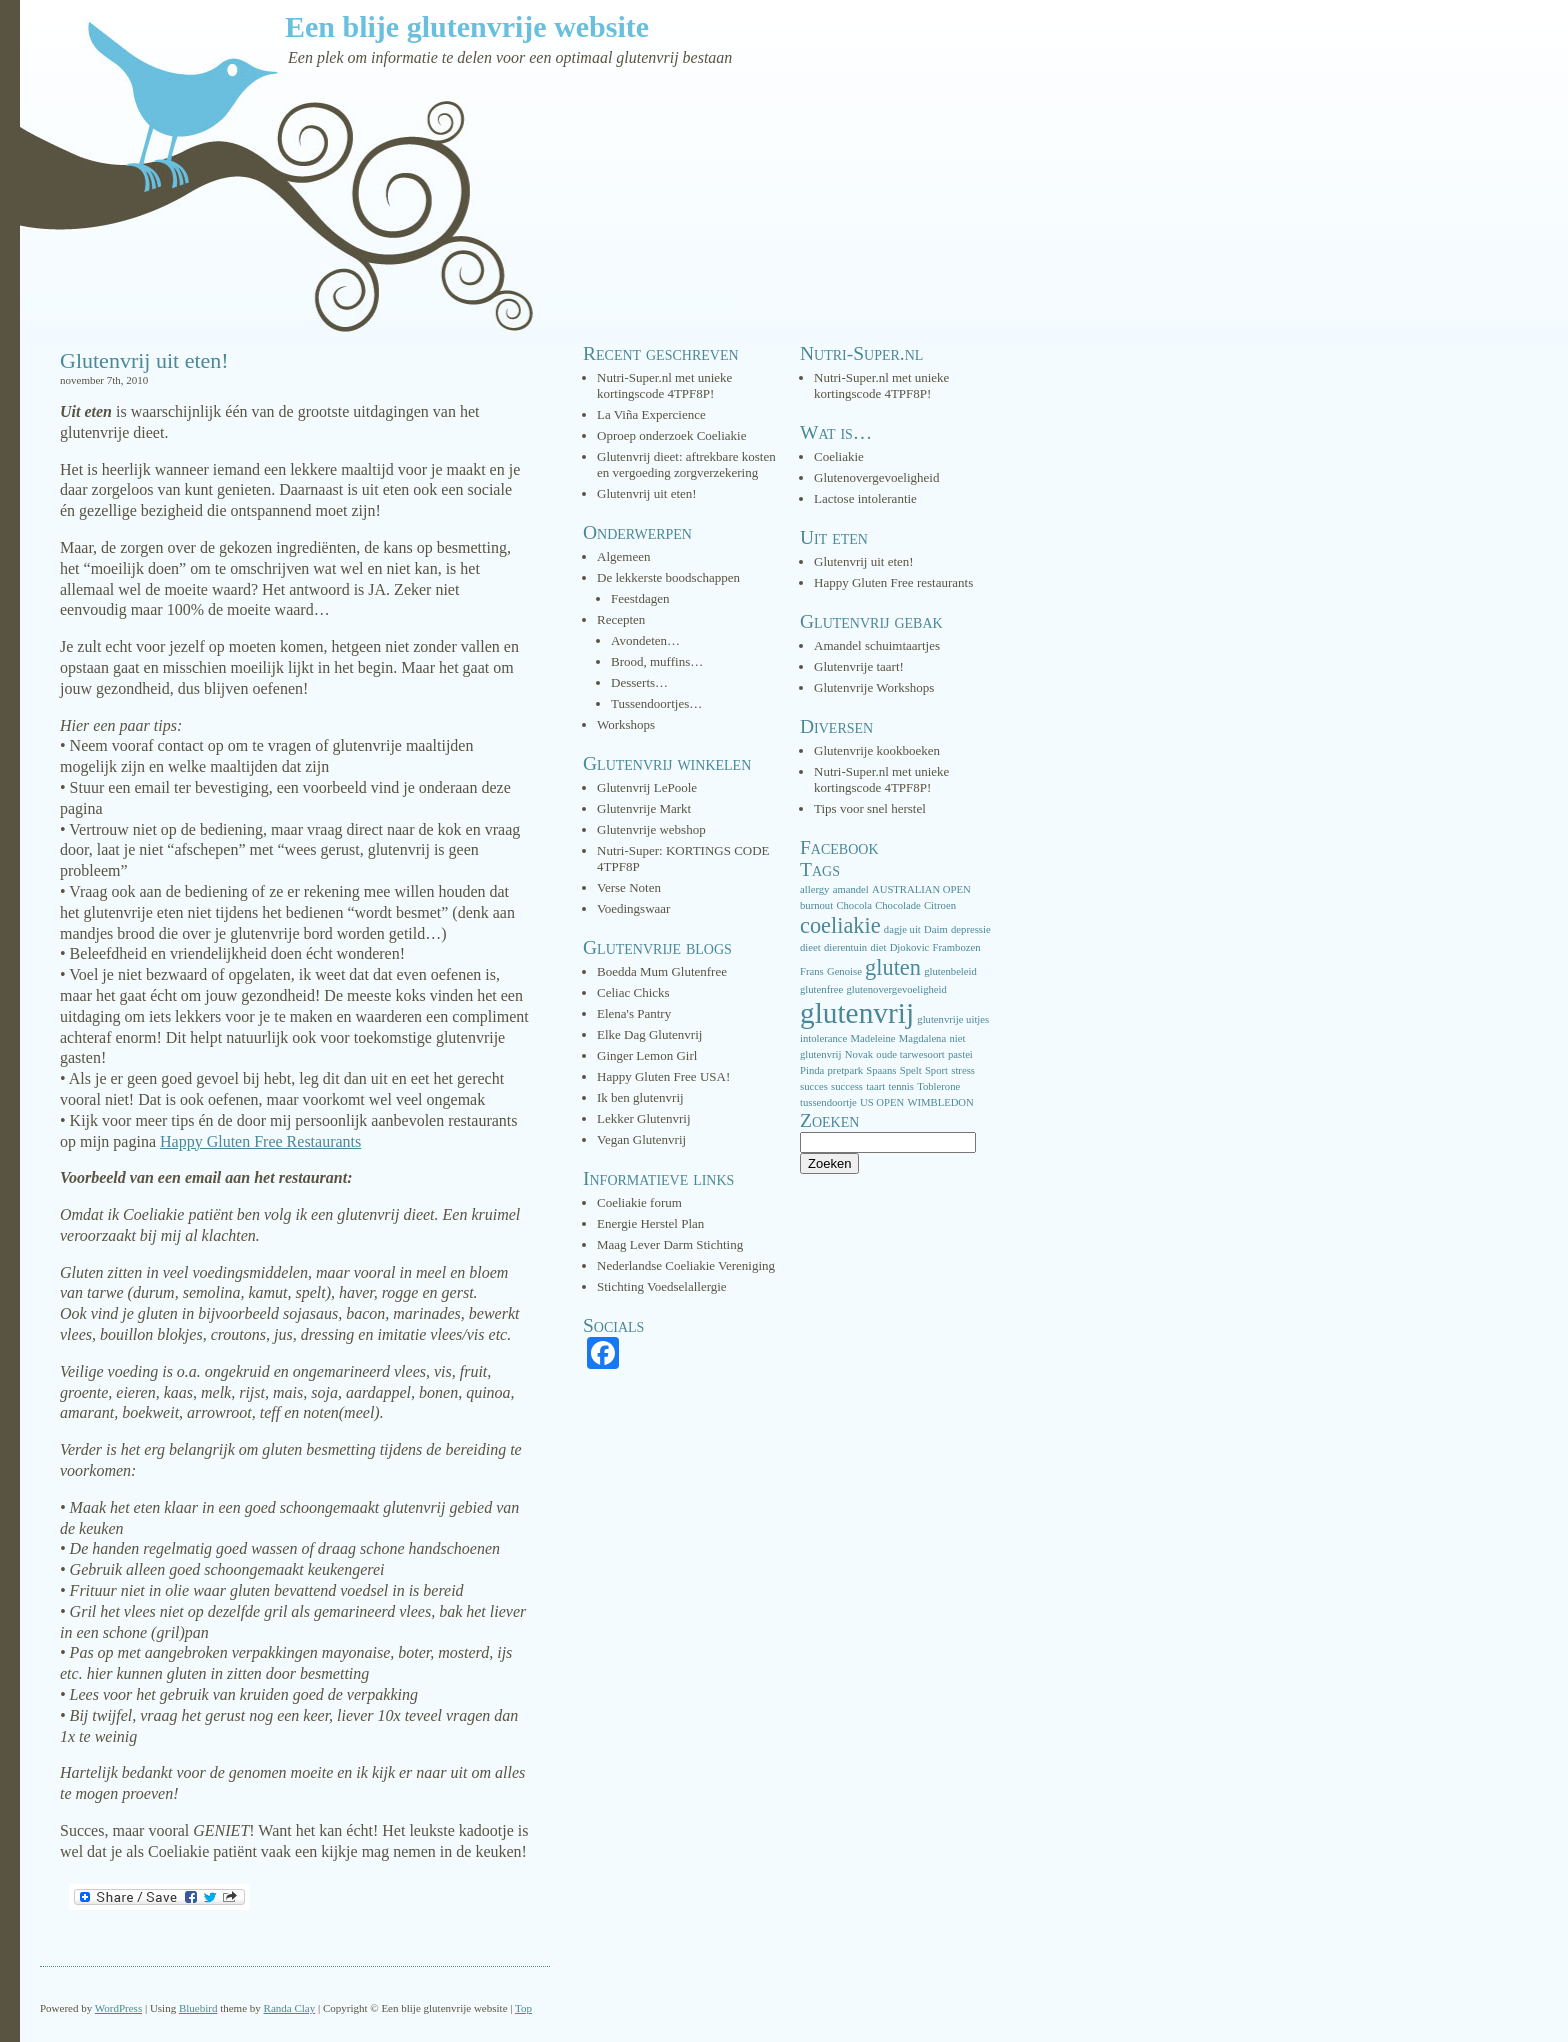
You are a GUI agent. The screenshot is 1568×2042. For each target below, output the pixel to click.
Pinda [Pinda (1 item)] (812, 1070)
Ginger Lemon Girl (647, 1055)
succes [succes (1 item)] (814, 1086)
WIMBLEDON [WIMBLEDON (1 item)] (940, 1102)
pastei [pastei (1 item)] (960, 1054)
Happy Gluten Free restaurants (893, 582)
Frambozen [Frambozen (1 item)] (957, 947)
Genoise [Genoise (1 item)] (844, 971)
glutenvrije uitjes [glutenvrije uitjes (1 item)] (953, 1019)
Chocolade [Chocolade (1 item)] (898, 905)
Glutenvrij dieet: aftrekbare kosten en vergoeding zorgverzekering (686, 464)
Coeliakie (839, 456)
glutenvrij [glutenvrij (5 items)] (857, 1013)
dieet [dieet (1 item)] (810, 947)
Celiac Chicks (633, 992)
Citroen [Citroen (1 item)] (940, 905)
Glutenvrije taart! (859, 666)
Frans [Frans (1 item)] (812, 971)
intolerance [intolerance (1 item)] (823, 1038)
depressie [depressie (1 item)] (971, 929)
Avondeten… (645, 640)
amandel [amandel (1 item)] (851, 889)
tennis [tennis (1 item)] (900, 1086)
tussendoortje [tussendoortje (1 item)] (828, 1102)
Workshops (626, 724)
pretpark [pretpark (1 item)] (846, 1070)
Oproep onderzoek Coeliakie (671, 435)
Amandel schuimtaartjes (877, 645)
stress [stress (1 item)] (963, 1070)
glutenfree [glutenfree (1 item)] (821, 989)
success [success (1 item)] (847, 1086)
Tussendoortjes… (656, 703)
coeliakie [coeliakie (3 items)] (840, 925)
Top (523, 2008)
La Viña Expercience (651, 414)
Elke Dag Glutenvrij (649, 1034)
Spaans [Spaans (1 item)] (881, 1070)
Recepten (621, 619)
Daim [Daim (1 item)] (936, 929)
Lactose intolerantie (865, 498)
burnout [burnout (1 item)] (816, 905)
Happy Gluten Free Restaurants (260, 1141)
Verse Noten (629, 887)
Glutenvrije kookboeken (877, 750)
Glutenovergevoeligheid (876, 477)
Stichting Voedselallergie (662, 1286)
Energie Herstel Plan (650, 1223)
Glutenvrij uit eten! (144, 360)
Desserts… (639, 682)
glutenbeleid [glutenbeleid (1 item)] (950, 971)
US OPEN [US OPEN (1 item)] (882, 1102)
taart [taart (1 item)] (875, 1086)
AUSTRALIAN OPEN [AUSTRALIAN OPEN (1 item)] (921, 889)
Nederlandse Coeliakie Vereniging (686, 1265)
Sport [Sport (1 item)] (936, 1070)
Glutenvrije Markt (644, 808)
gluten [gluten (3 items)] (893, 967)
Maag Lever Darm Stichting (670, 1244)
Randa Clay (290, 2008)
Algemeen (623, 556)
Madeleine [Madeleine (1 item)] (873, 1038)
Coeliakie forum (639, 1202)
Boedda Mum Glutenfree (662, 971)
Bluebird (198, 2008)
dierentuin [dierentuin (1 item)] (845, 947)
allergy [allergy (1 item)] (814, 889)
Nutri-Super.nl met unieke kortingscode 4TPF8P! (664, 385)
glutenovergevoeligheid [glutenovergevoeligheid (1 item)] (896, 989)
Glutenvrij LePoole (647, 787)
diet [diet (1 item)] (878, 947)
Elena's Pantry (634, 1013)
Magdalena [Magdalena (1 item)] (922, 1038)
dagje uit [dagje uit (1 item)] (902, 929)
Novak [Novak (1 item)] (859, 1054)
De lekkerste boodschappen (668, 577)
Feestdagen (640, 598)
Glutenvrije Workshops (874, 687)
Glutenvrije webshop (651, 829)
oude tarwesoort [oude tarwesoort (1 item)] (910, 1054)
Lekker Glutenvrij (644, 1118)
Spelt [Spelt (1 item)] (911, 1070)
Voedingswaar (633, 908)
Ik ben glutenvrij (640, 1097)
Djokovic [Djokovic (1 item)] (910, 947)
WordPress (118, 2008)
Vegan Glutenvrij (641, 1139)
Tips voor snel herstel (870, 808)
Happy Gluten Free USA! (663, 1076)
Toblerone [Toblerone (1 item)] (938, 1086)
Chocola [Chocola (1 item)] (854, 905)
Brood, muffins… (657, 661)
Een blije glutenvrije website (467, 26)
